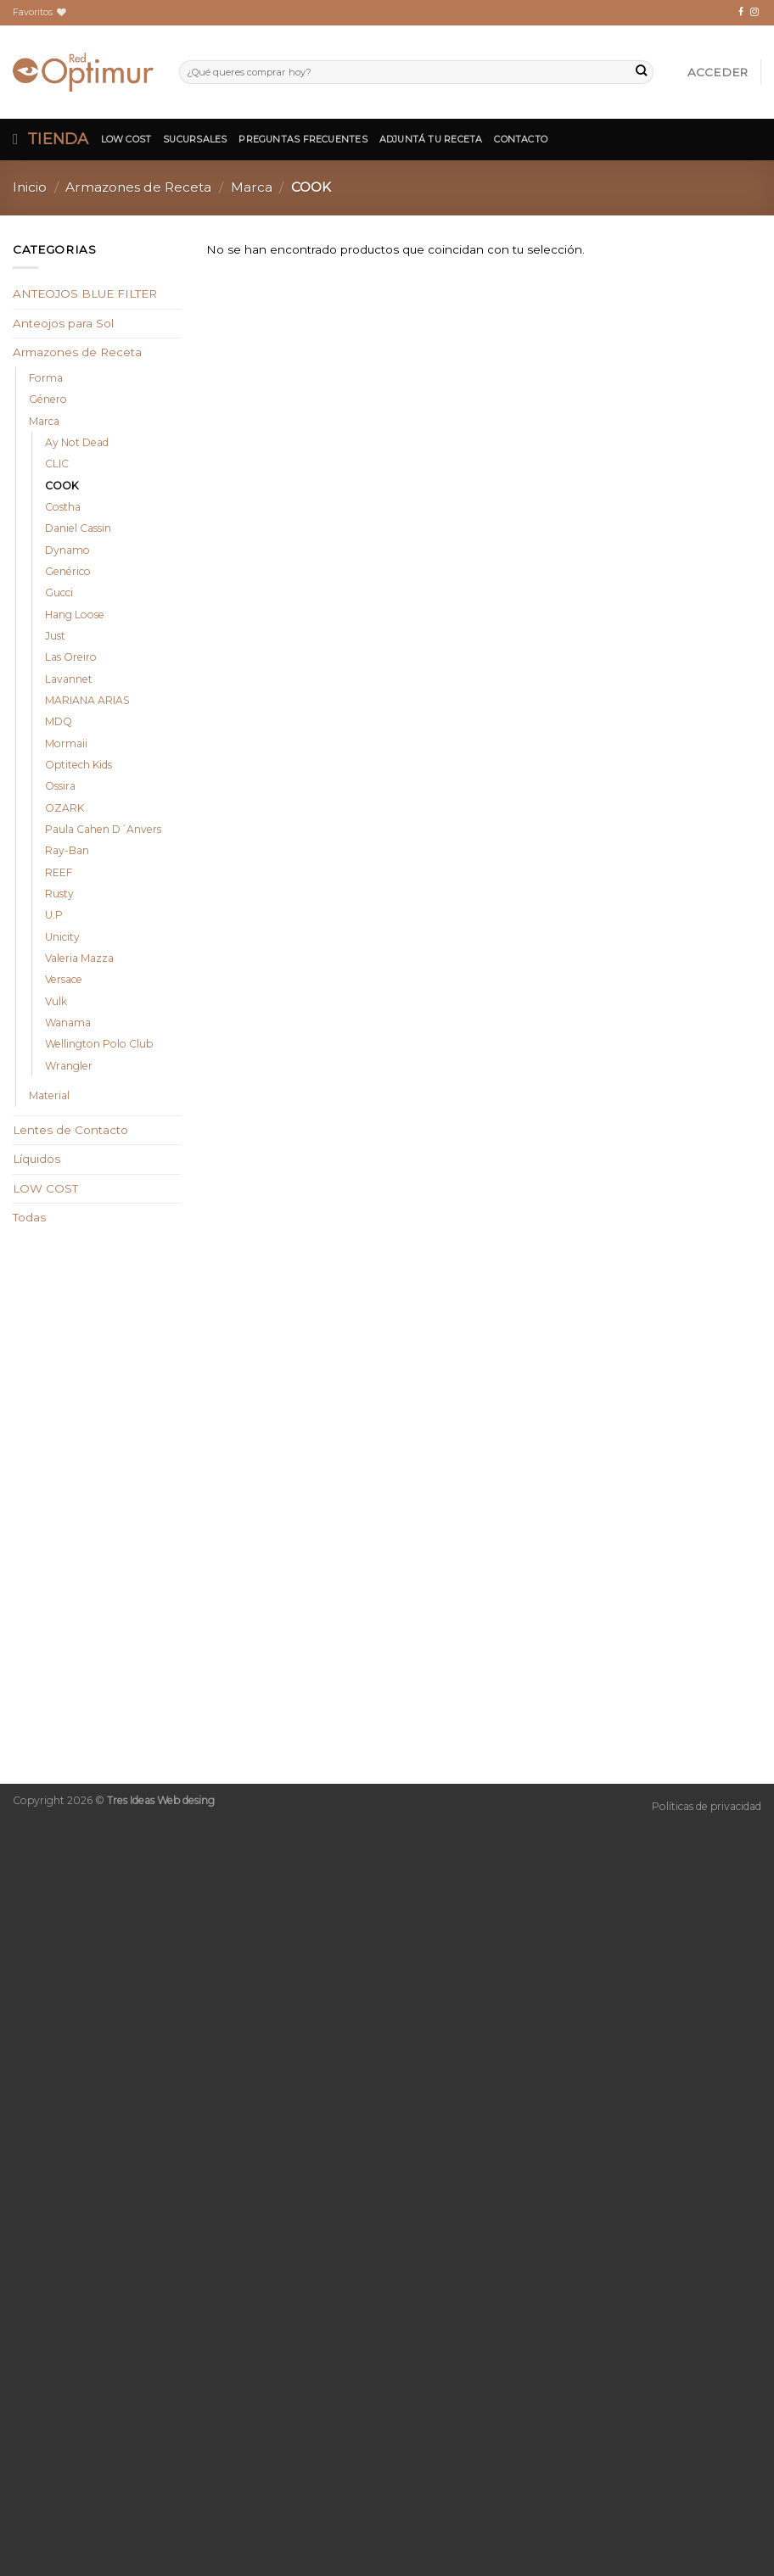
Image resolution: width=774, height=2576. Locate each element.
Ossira (60, 786)
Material (49, 1095)
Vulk (56, 1001)
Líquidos (36, 1158)
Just (55, 635)
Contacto (520, 139)
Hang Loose (74, 614)
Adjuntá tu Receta (431, 139)
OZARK (64, 808)
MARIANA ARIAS (87, 700)
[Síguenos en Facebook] (741, 12)
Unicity (62, 936)
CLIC (57, 463)
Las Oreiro (71, 657)
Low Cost (126, 139)
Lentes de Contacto (70, 1130)
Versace (63, 979)
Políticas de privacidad (706, 1806)
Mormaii (66, 743)
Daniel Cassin (78, 528)
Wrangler (69, 1065)
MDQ (58, 721)
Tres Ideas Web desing (161, 1800)
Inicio (30, 187)
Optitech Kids (78, 764)
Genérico (68, 571)
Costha (63, 506)
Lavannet (69, 679)
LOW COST (45, 1188)
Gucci (59, 592)
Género (48, 399)
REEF (58, 872)
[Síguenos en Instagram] (754, 12)
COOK (61, 485)
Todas (29, 1217)
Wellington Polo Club (99, 1043)
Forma (46, 378)
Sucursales (195, 139)
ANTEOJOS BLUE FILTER (85, 293)
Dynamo (67, 550)
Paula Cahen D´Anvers (103, 829)
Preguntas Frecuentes (302, 139)
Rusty (59, 893)
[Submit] (641, 72)
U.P (54, 914)
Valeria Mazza (79, 958)
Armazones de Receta (138, 187)
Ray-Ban (67, 850)
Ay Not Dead (77, 442)
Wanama (68, 1022)
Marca (251, 187)
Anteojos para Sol (63, 323)
